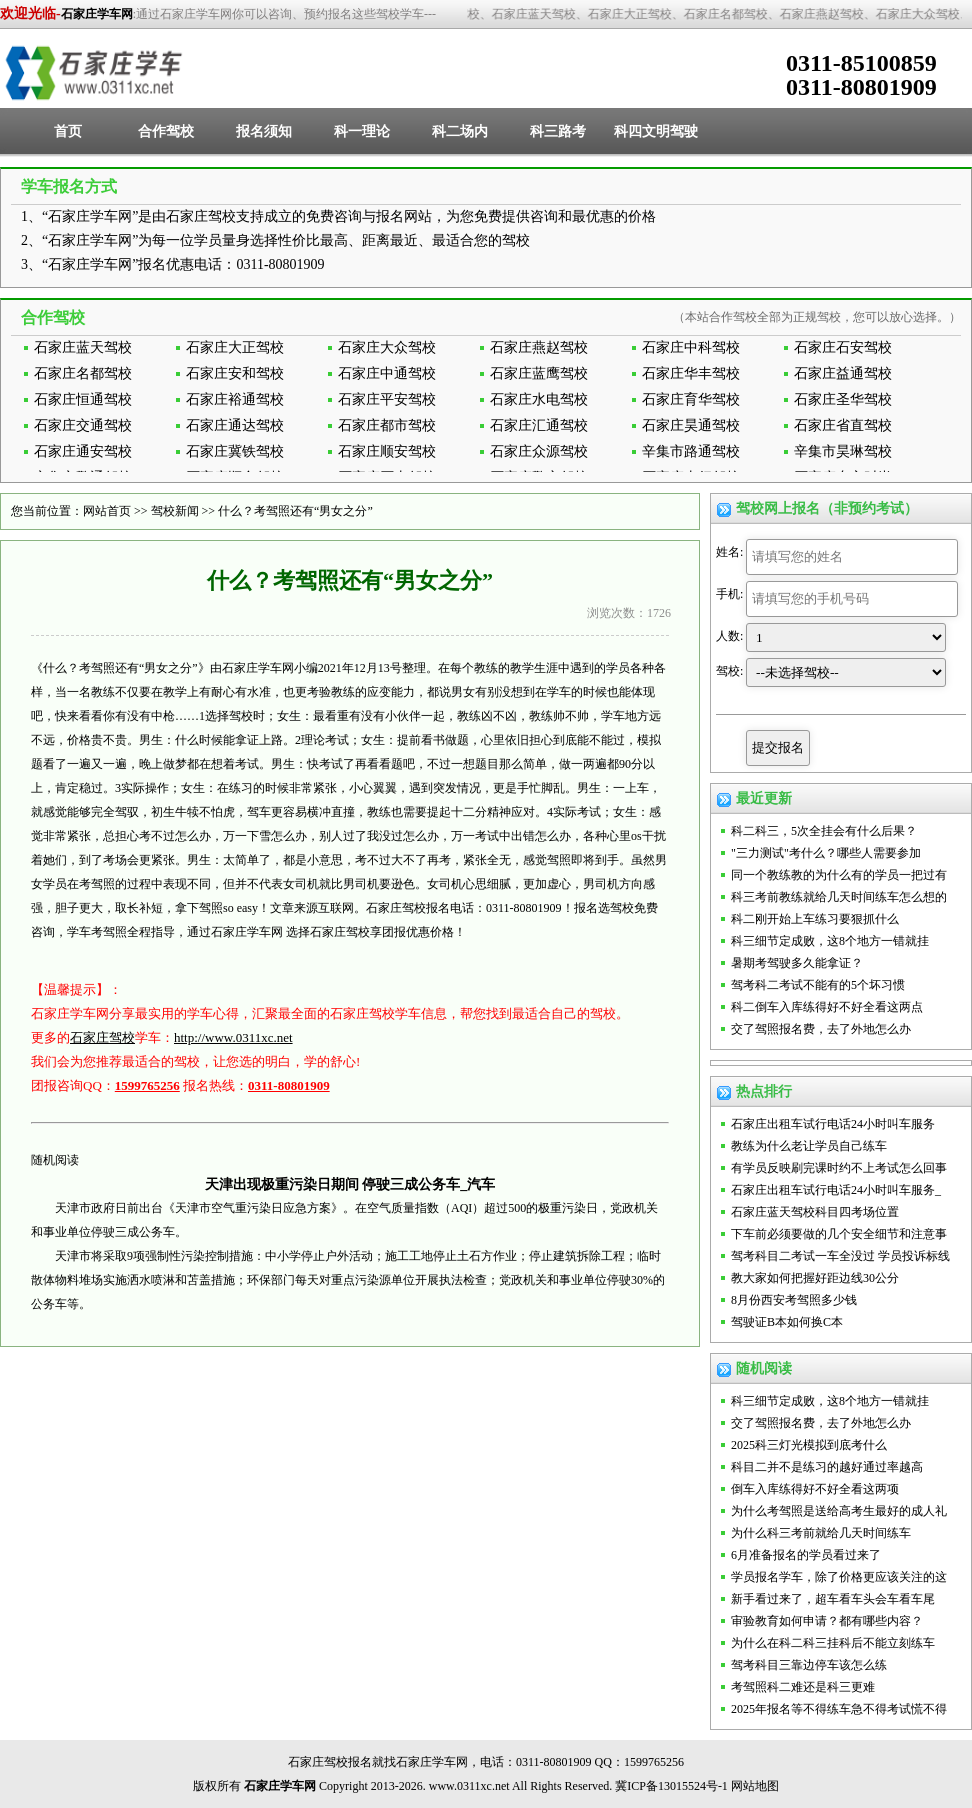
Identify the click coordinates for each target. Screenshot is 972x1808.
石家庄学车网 (97, 14)
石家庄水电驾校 (539, 399)
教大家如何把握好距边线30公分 (815, 1278)
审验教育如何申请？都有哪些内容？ (827, 1621)
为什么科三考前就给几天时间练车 (821, 1533)
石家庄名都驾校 (83, 373)
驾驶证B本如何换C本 (787, 1322)
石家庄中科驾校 (691, 347)
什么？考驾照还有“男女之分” (295, 511)
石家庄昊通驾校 (691, 425)
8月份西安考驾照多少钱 (794, 1300)
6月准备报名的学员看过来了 (806, 1555)
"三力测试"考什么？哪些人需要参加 (826, 853)
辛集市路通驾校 (691, 451)
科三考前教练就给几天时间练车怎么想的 (839, 897)
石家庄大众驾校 (387, 347)
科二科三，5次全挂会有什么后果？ (824, 831)
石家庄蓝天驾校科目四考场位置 (815, 1212)
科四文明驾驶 (656, 131)
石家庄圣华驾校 (843, 399)
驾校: (729, 671)
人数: (729, 636)
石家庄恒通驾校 (83, 399)
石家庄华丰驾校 (691, 373)
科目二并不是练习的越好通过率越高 (827, 1467)
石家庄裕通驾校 (235, 399)
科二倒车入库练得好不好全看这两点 (827, 1007)
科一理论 (362, 131)
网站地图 (755, 1786)
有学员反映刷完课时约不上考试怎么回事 (839, 1168)
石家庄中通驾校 (387, 373)
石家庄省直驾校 (843, 425)
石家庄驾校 (102, 1037)
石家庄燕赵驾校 (539, 347)
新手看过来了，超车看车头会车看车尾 (833, 1599)
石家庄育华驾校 (691, 399)
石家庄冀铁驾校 (235, 451)
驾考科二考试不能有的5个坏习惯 (818, 985)
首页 (68, 131)
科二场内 (460, 131)
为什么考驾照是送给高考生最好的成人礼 (839, 1511)
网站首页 (107, 511)
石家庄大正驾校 (235, 347)
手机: (729, 594)
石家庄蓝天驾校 (83, 347)
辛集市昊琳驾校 (843, 451)
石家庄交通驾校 (83, 425)
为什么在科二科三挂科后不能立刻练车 (833, 1643)
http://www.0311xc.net (233, 1037)
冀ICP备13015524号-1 (671, 1786)
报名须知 (264, 131)
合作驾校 (166, 131)
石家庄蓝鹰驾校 (539, 373)
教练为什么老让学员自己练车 (809, 1146)
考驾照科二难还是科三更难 (803, 1687)
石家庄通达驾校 (235, 425)
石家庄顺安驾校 (387, 451)
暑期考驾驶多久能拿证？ (797, 963)
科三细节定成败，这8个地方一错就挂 (830, 941)
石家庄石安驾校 (843, 347)
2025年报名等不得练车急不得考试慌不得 (839, 1709)
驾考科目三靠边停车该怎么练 (809, 1665)
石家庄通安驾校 (83, 451)
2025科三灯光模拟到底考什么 (809, 1445)
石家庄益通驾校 (843, 373)
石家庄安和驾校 (235, 373)
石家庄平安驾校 (387, 399)
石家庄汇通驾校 (539, 425)
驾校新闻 (175, 511)
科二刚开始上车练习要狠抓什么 (815, 919)
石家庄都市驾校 (387, 425)
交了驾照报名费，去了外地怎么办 (821, 1029)
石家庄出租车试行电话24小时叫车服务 (833, 1124)
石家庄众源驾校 (539, 451)
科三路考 (558, 131)
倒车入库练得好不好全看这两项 (815, 1489)
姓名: (729, 552)
